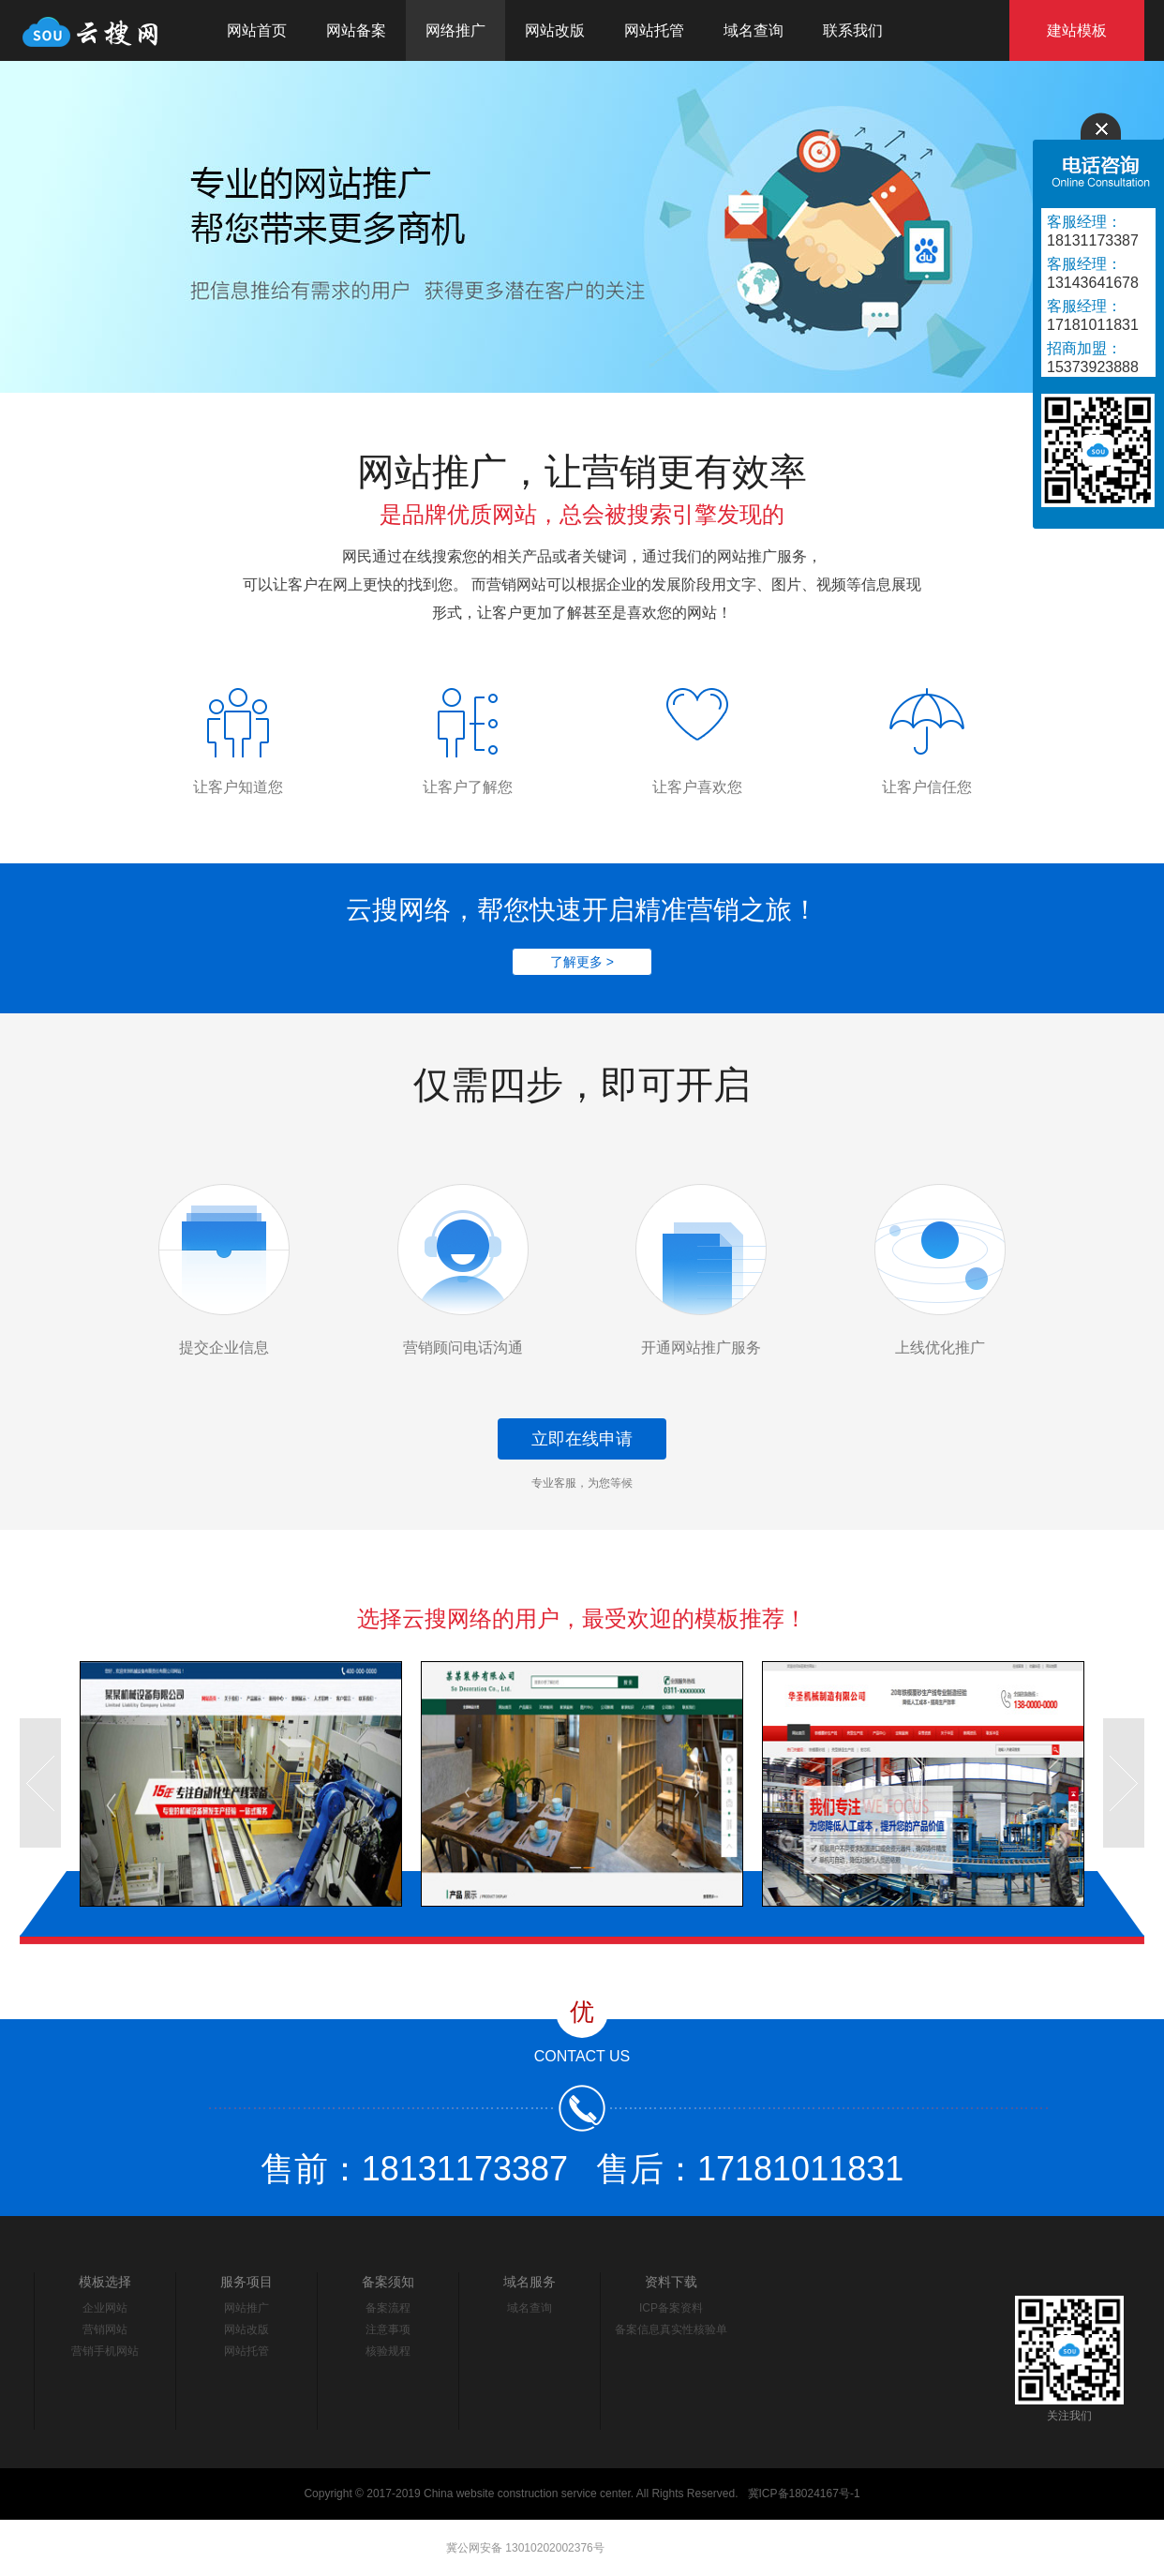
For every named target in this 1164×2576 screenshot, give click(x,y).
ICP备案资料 (671, 2307)
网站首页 (257, 30)
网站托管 (654, 30)
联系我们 (853, 30)
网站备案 (356, 30)
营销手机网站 (105, 2351)
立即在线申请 (582, 1439)
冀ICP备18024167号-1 (804, 2493)
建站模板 (1077, 30)
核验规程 (388, 2351)
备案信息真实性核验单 (671, 2329)
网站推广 (246, 2307)
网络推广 (455, 30)
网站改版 (555, 30)
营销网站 (104, 2329)
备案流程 (388, 2307)
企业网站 (104, 2307)
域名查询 (753, 30)
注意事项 (388, 2329)
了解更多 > (582, 961)
